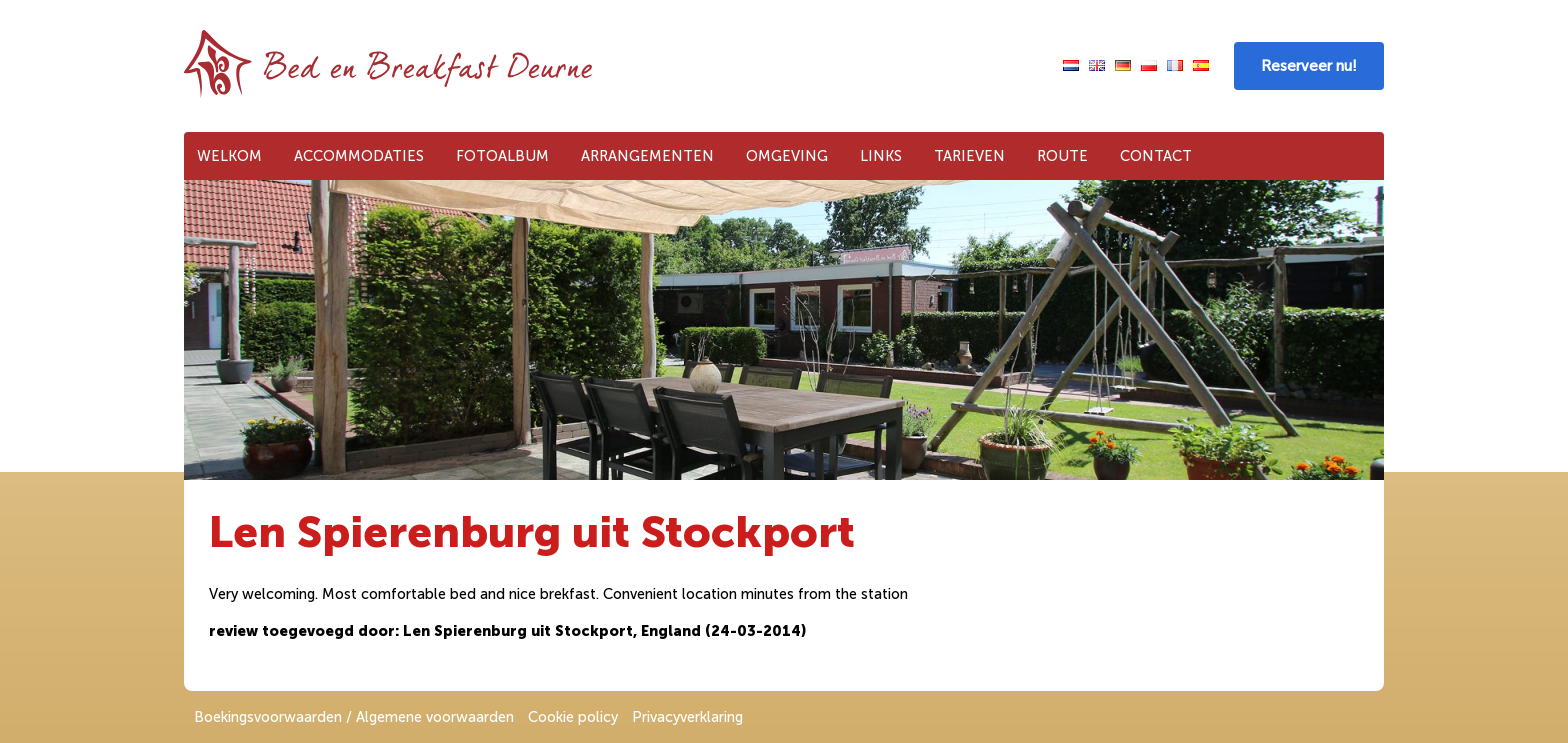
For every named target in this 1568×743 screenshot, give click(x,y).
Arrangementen (647, 156)
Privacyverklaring (687, 717)
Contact (1156, 156)
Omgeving (787, 156)
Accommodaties (359, 156)
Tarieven (969, 156)
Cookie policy (573, 717)
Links (881, 156)
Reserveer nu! (1309, 66)
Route (1062, 156)
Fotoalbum (502, 156)
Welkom (229, 156)
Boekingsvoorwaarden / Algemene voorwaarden (354, 717)
